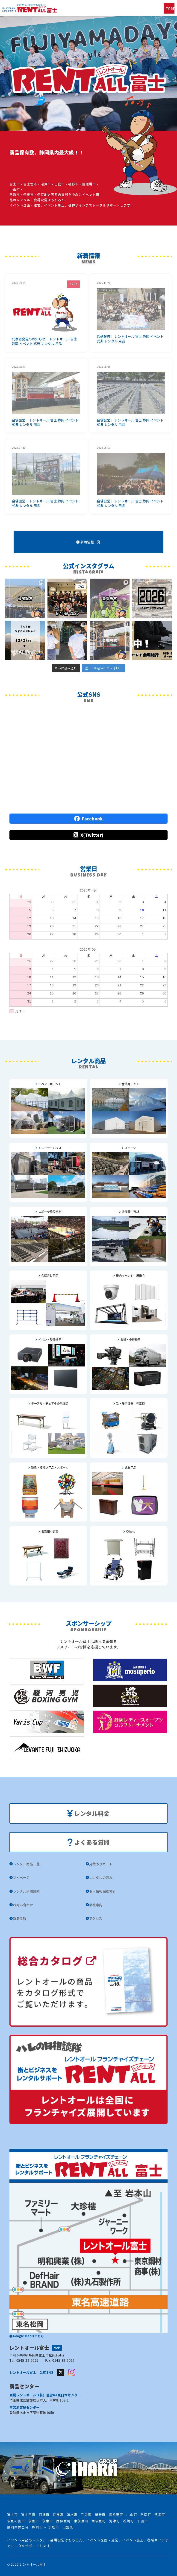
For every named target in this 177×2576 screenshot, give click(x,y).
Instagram (71, 2372)
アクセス (95, 1918)
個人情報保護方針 (102, 1891)
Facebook (88, 819)
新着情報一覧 (88, 542)
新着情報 (19, 1918)
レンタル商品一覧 (26, 1864)
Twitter (60, 2372)
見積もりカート (101, 1864)
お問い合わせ (23, 1904)
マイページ (21, 1877)
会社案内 (96, 1904)
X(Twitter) (88, 835)
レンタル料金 (88, 1813)
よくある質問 (88, 1842)
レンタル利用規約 (26, 1891)
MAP (57, 2347)
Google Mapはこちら (28, 2336)
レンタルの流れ (101, 1877)
